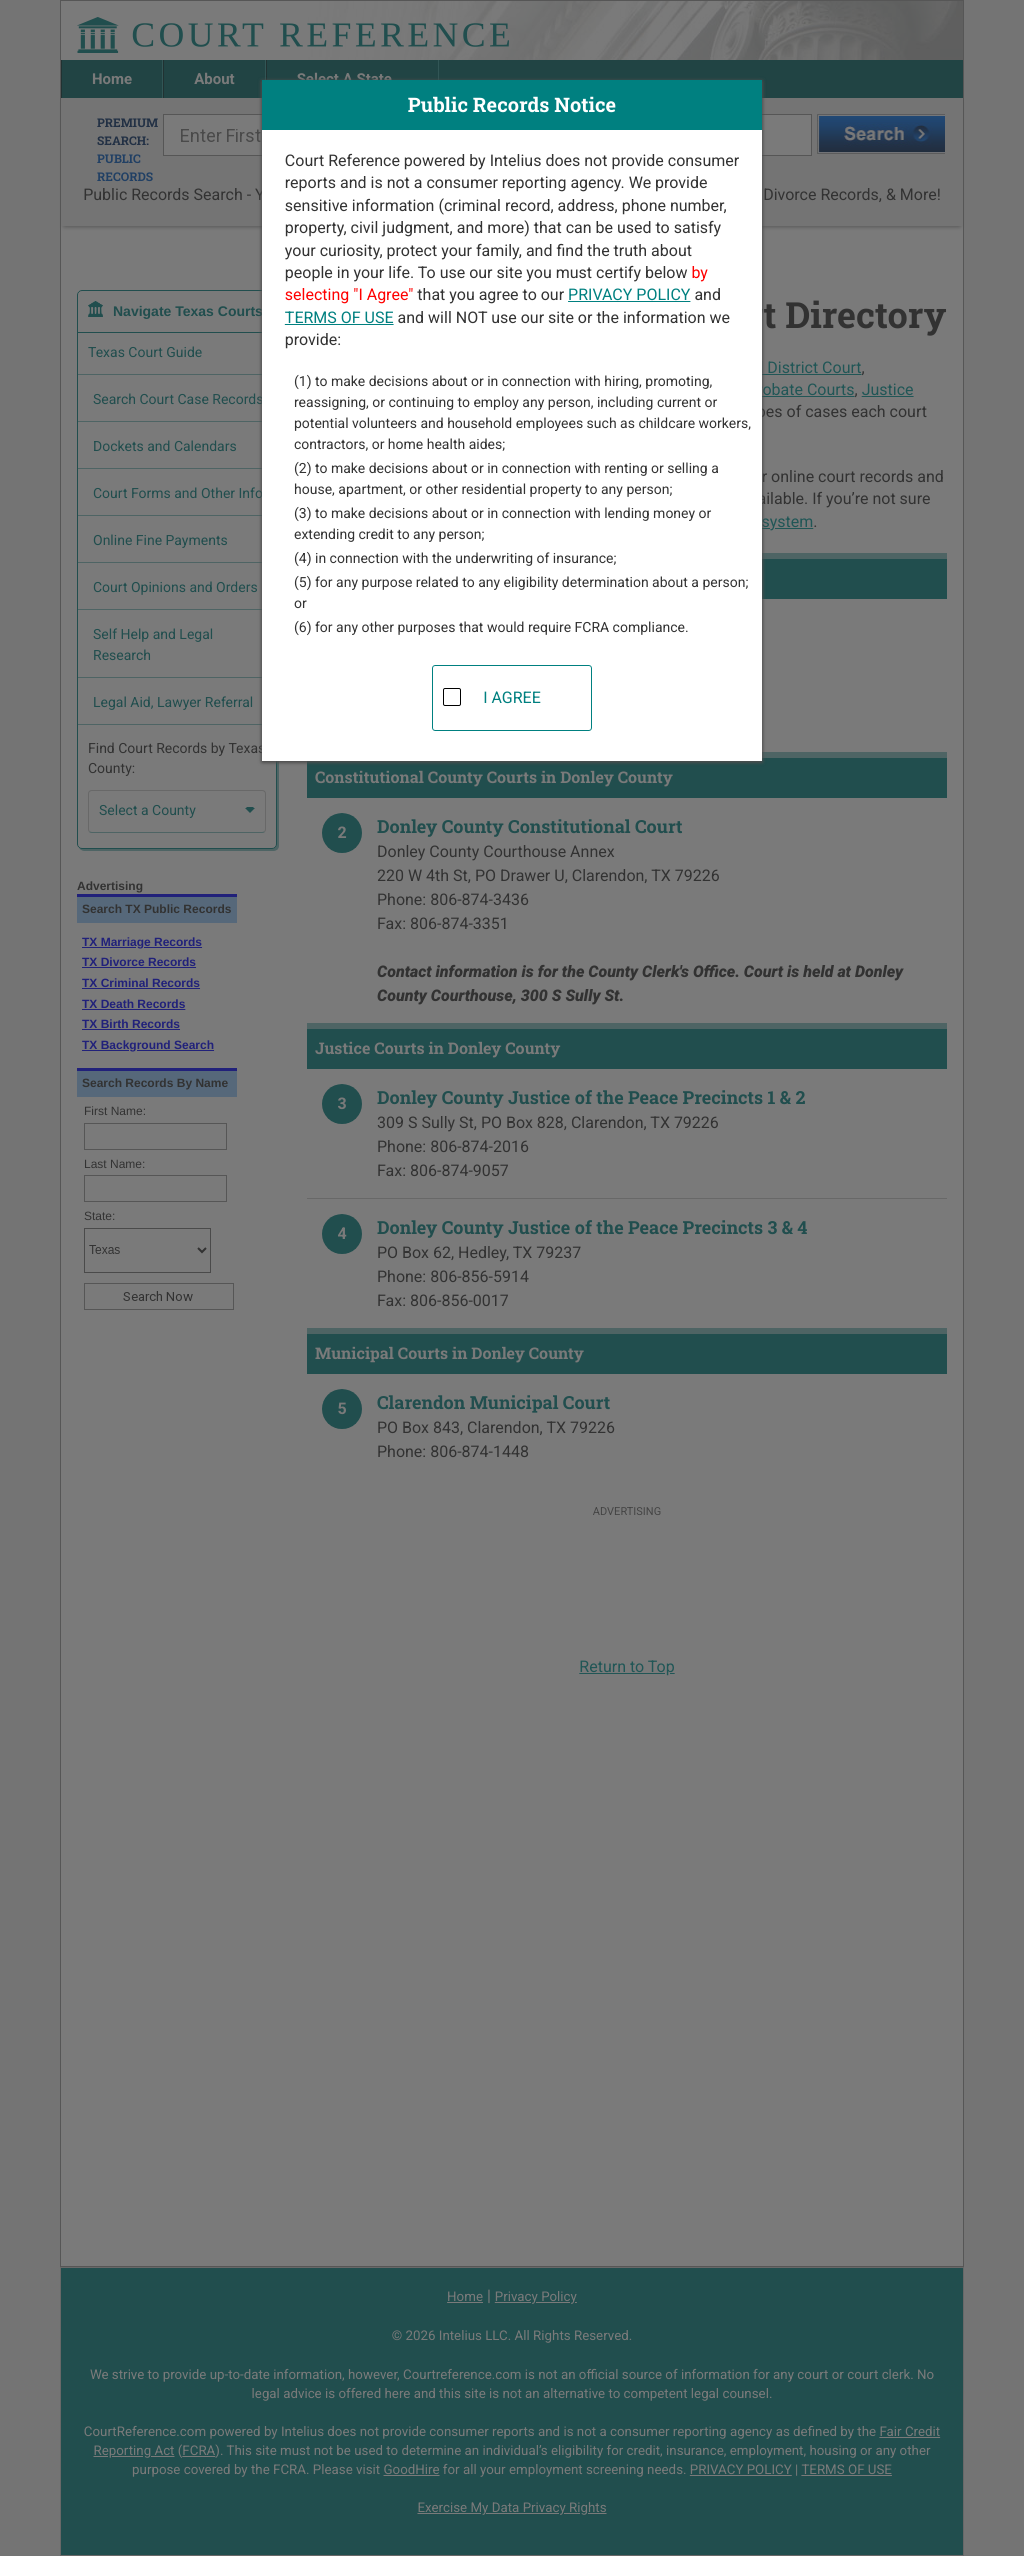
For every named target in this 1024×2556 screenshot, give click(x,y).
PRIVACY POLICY (629, 294)
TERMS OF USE (339, 317)
